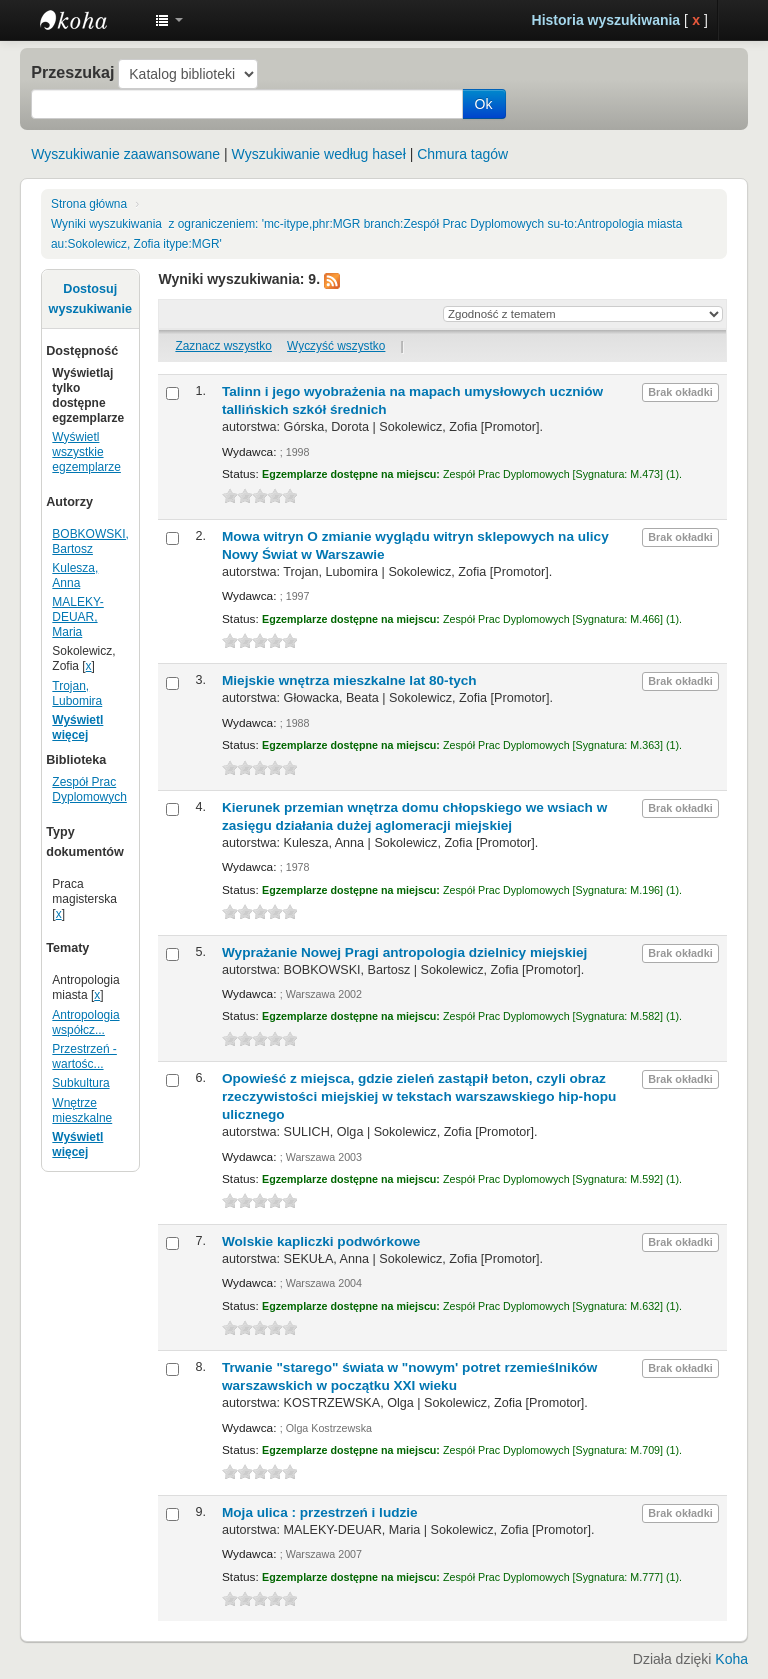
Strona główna (89, 204)
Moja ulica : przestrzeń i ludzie (320, 1512)
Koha (731, 1659)
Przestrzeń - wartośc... (84, 1056)
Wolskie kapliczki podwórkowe (321, 1241)
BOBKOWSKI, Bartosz (90, 541)
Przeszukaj (72, 72)
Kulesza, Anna (75, 575)
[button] (169, 20)
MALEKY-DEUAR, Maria (77, 617)
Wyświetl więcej (77, 727)
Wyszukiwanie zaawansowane (125, 154)
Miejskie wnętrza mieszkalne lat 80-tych (349, 680)
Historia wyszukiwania (606, 20)
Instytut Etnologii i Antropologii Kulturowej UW (90, 20)
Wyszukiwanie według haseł (319, 154)
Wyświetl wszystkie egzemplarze (86, 452)
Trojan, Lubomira (77, 693)
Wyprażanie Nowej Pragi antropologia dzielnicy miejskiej (404, 952)
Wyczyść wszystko (336, 346)
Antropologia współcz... (85, 1022)
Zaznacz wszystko (223, 346)
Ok (484, 104)
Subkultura (80, 1083)
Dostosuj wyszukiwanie (90, 299)
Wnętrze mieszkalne (82, 1110)
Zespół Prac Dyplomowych (89, 789)
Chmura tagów (462, 154)
